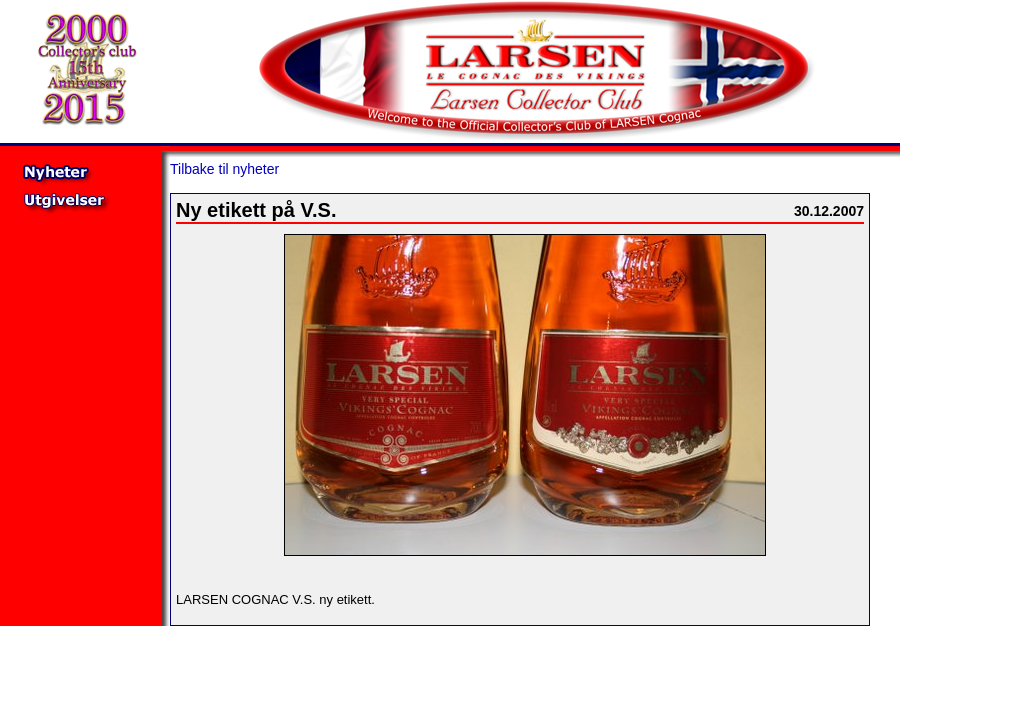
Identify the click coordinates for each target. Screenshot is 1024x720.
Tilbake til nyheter (224, 169)
